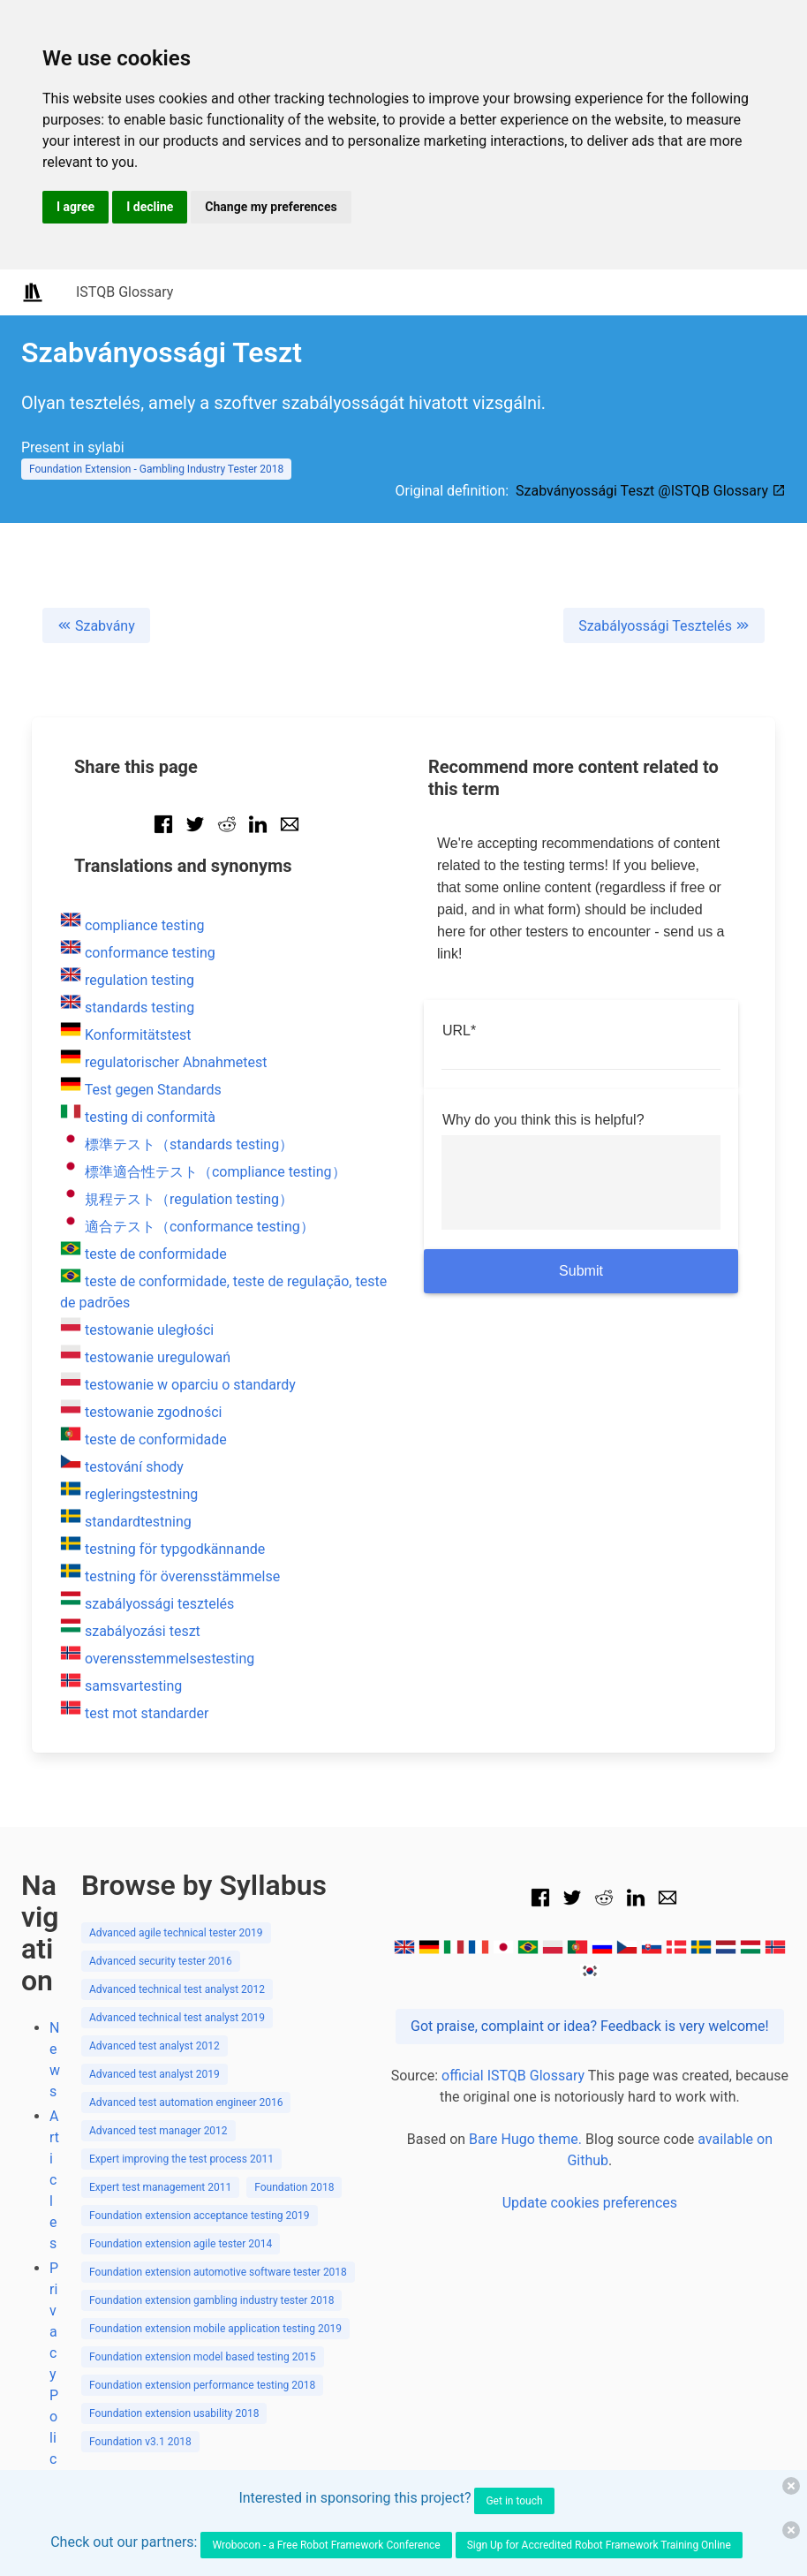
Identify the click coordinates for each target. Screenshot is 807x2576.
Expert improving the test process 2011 (181, 2159)
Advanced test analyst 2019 (154, 2074)
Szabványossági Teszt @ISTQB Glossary (651, 490)
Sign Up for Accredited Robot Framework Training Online (599, 2545)
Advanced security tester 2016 (160, 1961)
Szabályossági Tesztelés (664, 625)
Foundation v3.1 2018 (140, 2442)
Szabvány (96, 625)
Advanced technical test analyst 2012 (177, 1989)
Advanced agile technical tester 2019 (176, 1933)
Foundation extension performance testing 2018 (202, 2385)
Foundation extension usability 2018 (174, 2413)
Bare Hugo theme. (525, 2139)
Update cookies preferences (589, 2202)
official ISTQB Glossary (513, 2075)
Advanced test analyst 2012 (154, 2046)
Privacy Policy (53, 2374)
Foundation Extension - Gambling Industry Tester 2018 (156, 469)
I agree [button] (75, 207)
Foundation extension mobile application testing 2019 (215, 2328)
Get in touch (514, 2501)
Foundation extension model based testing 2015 (202, 2357)
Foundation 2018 (294, 2187)
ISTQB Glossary (124, 292)
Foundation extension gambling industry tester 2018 (211, 2300)
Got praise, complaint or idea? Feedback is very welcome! (590, 2026)
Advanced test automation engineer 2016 (186, 2102)
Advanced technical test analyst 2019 (177, 2018)
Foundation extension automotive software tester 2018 (218, 2272)
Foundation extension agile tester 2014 (180, 2244)
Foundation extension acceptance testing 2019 (199, 2215)
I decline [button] (149, 207)
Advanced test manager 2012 (158, 2131)
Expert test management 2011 (160, 2187)
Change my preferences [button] (270, 207)
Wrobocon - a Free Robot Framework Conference (326, 2545)
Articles (54, 2180)
